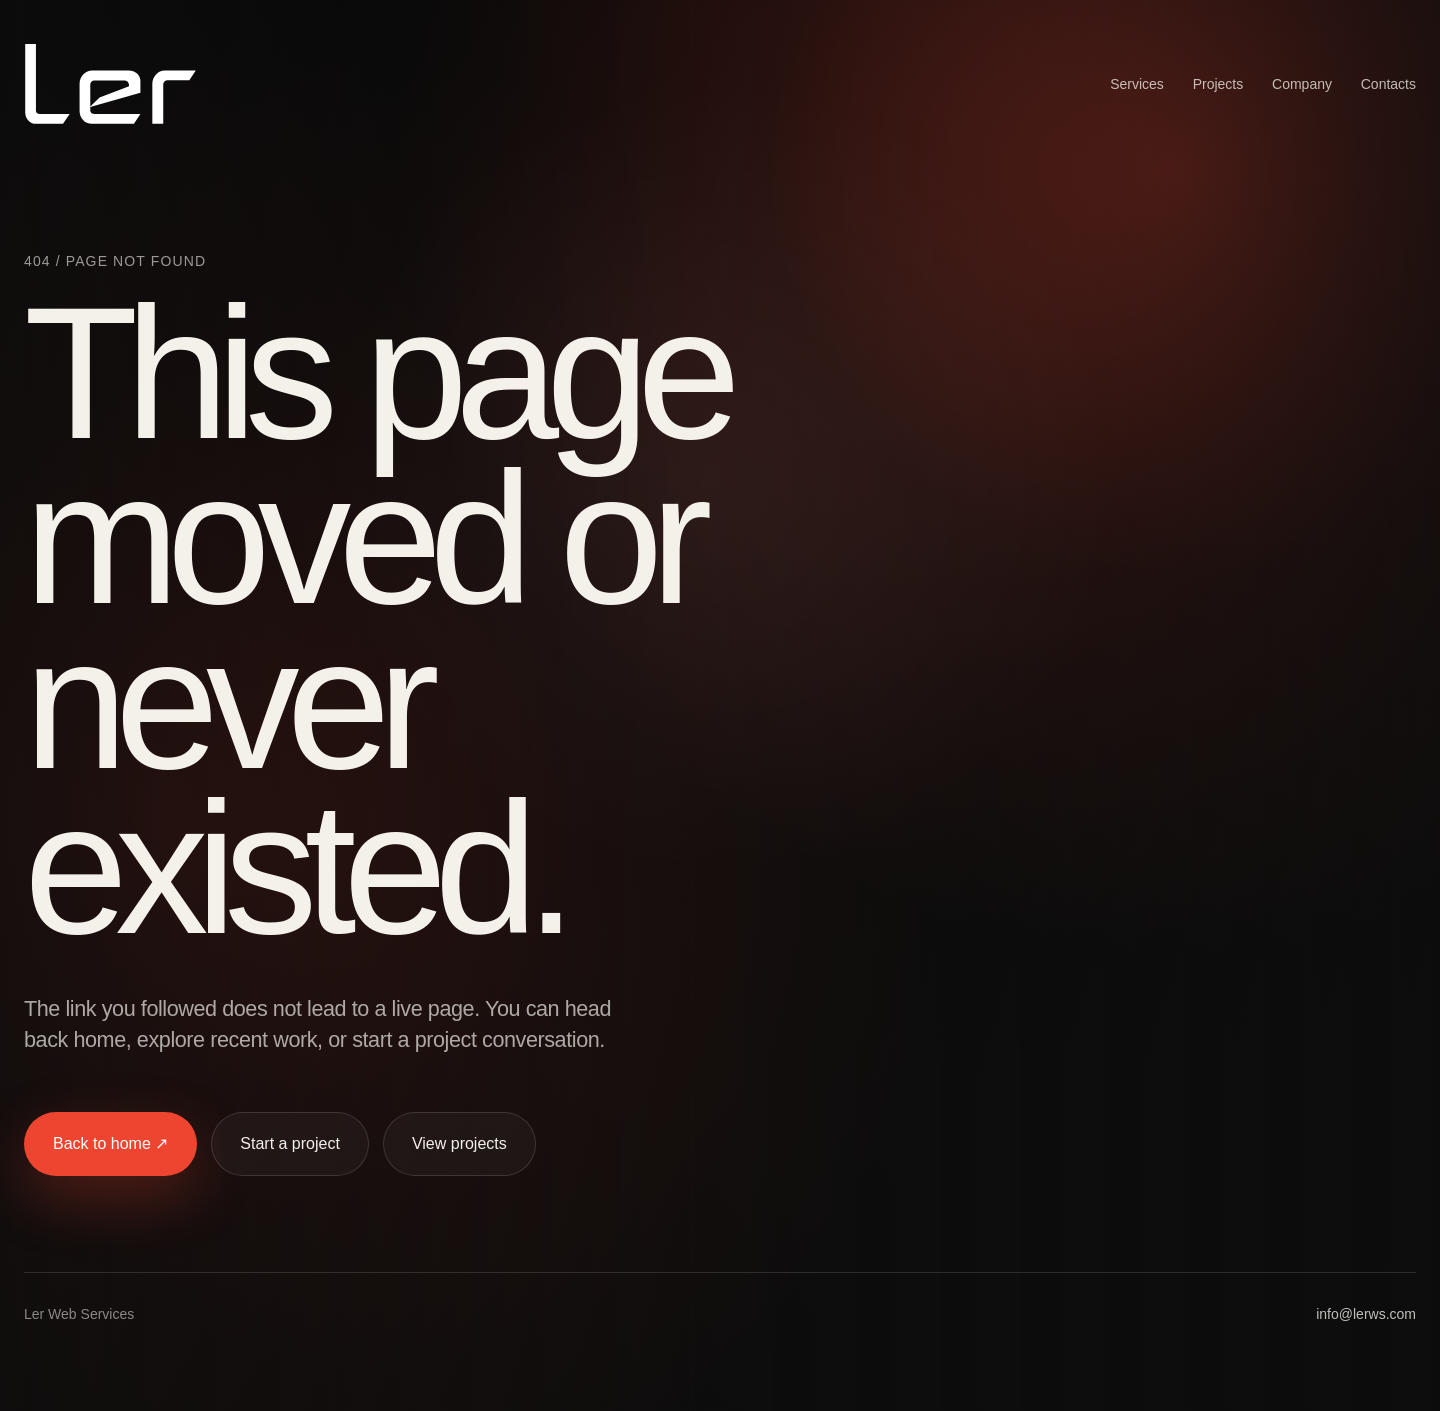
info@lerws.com (1366, 1314)
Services (1137, 84)
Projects (1218, 84)
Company (1302, 84)
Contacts (1388, 84)
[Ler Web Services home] (110, 83)
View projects (459, 1143)
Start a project (290, 1143)
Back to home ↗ (110, 1143)
